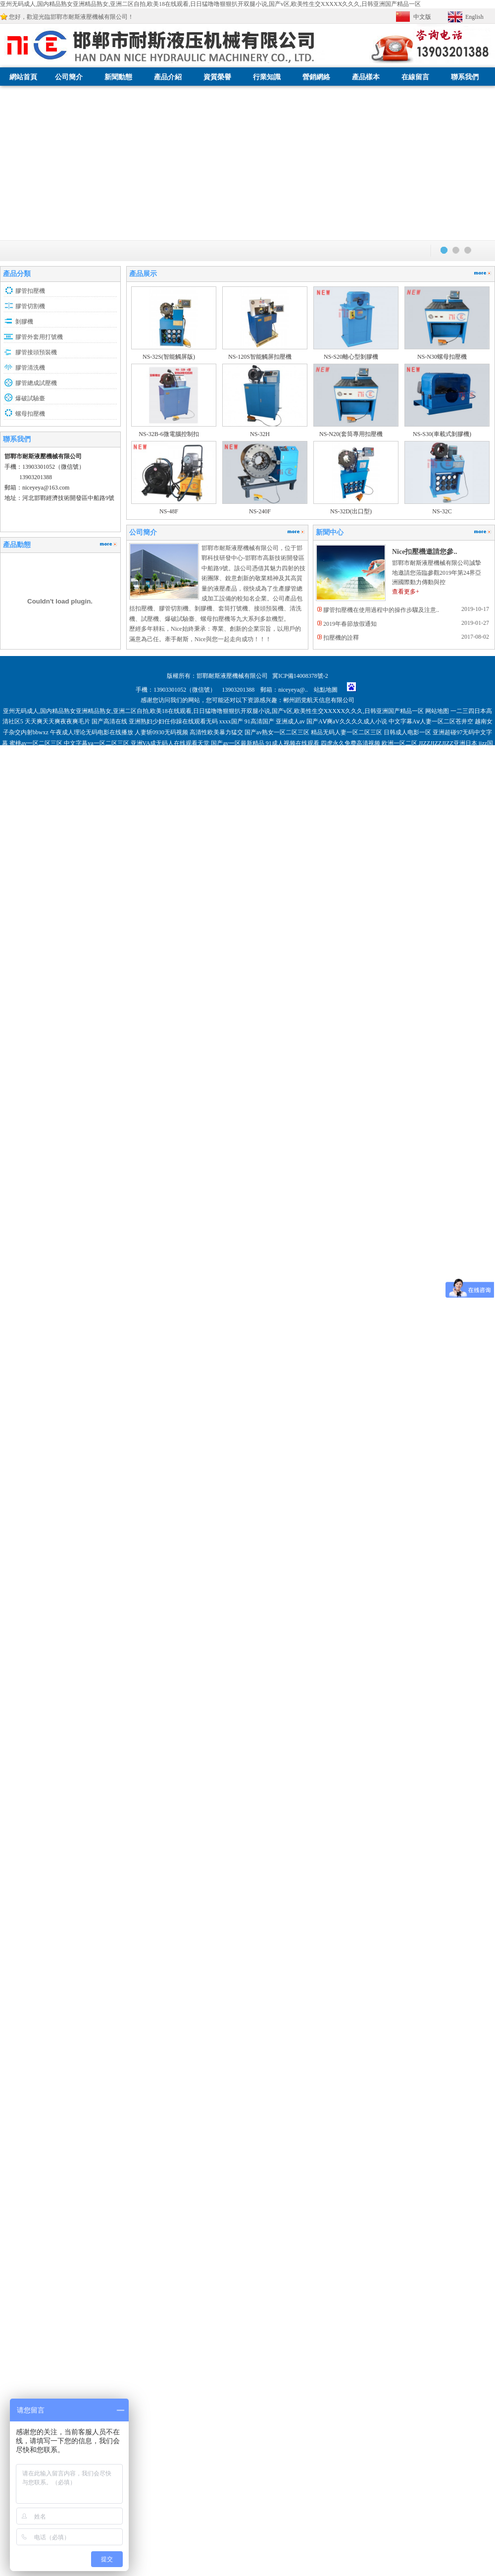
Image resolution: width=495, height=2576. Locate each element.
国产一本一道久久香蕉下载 (190, 1941)
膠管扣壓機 (30, 290)
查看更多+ (405, 591)
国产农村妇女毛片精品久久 (86, 1920)
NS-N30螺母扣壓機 (442, 356)
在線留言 (415, 77)
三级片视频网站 (409, 1941)
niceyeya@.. (296, 689)
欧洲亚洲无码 (39, 1930)
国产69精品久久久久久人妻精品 (344, 1941)
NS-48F (168, 511)
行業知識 (267, 77)
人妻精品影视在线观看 (296, 1920)
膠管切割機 (30, 306)
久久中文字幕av (320, 1930)
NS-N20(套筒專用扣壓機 (351, 434)
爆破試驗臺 (30, 398)
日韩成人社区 (460, 1909)
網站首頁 (23, 77)
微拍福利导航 (228, 1909)
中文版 (422, 16)
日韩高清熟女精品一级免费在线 (92, 1909)
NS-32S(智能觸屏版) (169, 356)
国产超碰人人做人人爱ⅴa (119, 1941)
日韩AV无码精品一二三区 (222, 1962)
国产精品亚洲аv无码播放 (251, 1952)
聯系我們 (465, 77)
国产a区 (354, 1930)
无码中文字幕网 (363, 1909)
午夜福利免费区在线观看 (231, 1920)
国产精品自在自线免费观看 (264, 1941)
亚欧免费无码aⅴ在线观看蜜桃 (98, 1930)
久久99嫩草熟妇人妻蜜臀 (56, 1952)
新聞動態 (118, 77)
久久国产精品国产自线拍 (319, 1952)
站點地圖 (326, 689)
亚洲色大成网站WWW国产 (172, 1909)
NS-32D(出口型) (351, 511)
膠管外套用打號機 (39, 336)
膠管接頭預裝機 (36, 352)
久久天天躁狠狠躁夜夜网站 (160, 1920)
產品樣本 (366, 77)
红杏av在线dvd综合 (191, 1952)
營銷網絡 (316, 77)
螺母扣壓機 (30, 413)
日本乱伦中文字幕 (316, 1909)
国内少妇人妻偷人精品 (54, 1941)
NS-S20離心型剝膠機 (351, 356)
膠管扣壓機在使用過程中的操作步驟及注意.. (381, 609)
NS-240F (260, 511)
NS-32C (441, 511)
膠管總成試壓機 (36, 383)
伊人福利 (424, 1952)
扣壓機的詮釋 (341, 637)
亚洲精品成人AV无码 (382, 1952)
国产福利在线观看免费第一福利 (255, 1930)
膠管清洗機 (30, 367)
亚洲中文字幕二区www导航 (127, 1952)
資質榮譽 (217, 77)
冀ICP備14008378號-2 (300, 675)
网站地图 (437, 711)
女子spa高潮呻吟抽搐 (286, 1962)
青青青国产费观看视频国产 (175, 1930)
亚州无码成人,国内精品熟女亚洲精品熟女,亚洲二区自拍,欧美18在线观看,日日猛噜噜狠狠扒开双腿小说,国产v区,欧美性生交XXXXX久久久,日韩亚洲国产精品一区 (210, 3)
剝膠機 (24, 321)
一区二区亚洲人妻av (413, 1909)
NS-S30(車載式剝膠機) (442, 434)
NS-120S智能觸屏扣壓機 (260, 356)
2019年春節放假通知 (350, 623)
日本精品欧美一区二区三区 (402, 1930)
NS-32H (260, 434)
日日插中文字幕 (269, 1909)
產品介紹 (168, 77)
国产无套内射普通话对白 (361, 1920)
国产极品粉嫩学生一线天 (429, 1920)
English (474, 16)
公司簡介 (69, 77)
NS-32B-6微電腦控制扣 (168, 434)
